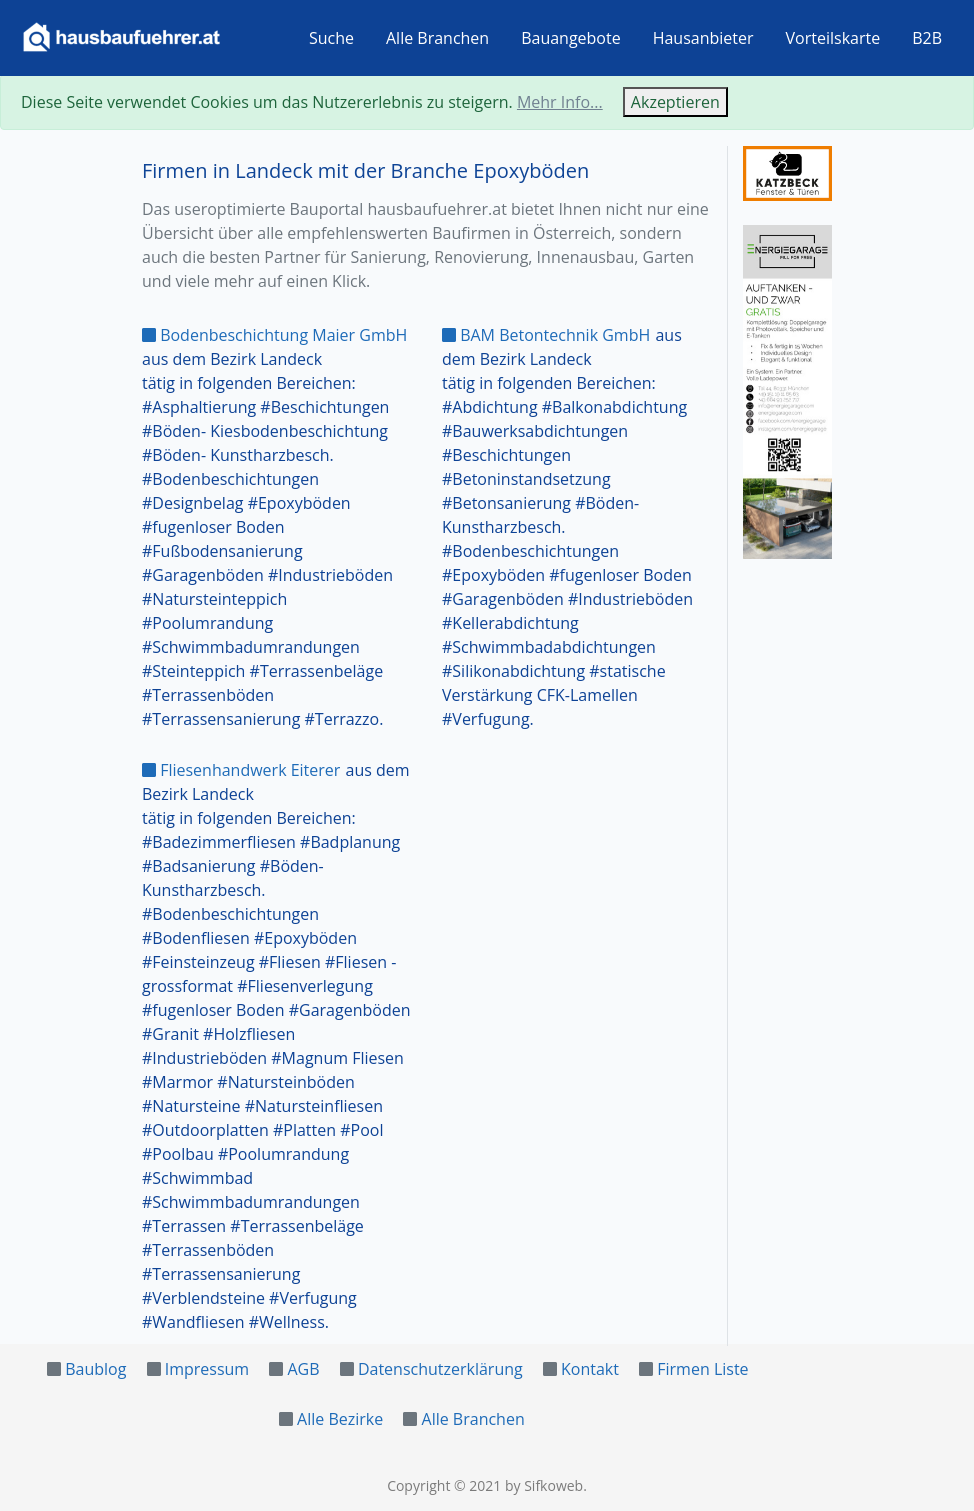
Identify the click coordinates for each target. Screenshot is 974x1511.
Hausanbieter (703, 38)
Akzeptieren (675, 102)
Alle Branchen (437, 38)
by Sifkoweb (544, 1485)
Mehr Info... (560, 102)
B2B (927, 38)
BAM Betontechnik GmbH (546, 335)
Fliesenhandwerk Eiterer (241, 770)
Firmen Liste (702, 1369)
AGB (303, 1369)
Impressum (207, 1369)
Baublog (95, 1369)
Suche (331, 38)
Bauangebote (571, 38)
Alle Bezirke (340, 1419)
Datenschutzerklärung (440, 1369)
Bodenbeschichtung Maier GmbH (274, 335)
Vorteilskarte (833, 38)
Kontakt (590, 1369)
